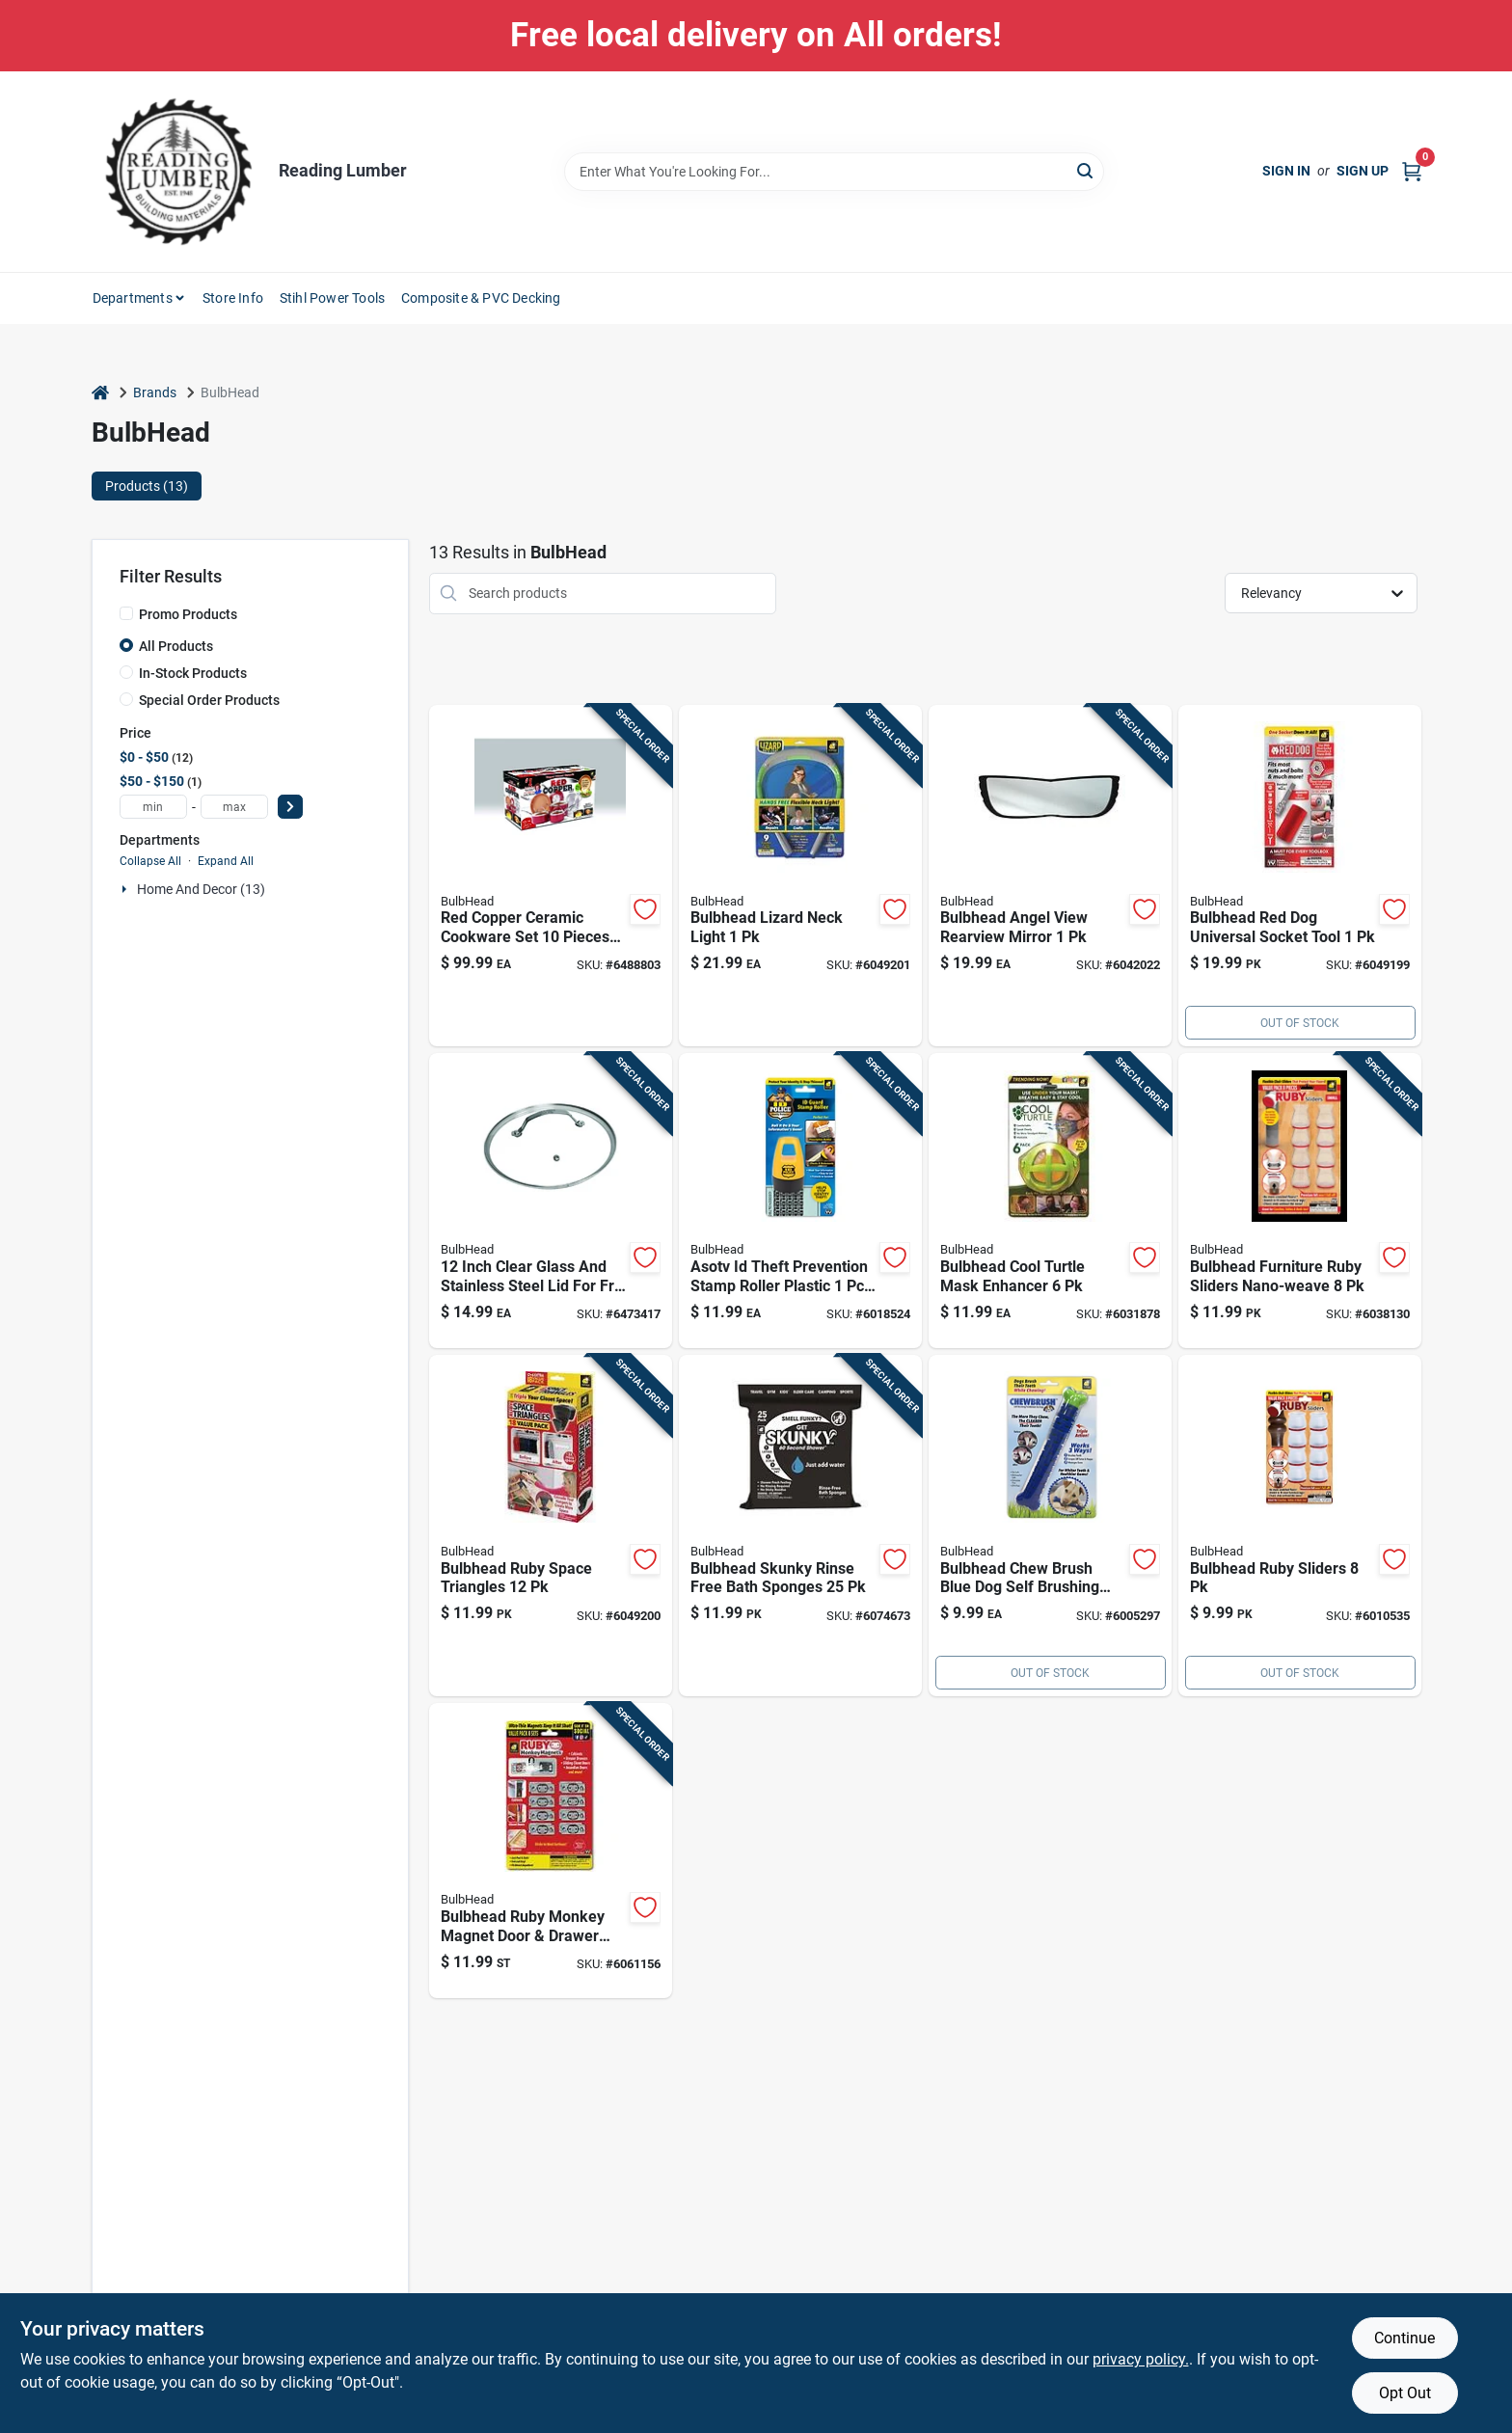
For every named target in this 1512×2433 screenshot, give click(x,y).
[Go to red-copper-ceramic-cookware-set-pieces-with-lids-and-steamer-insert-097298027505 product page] (550, 876)
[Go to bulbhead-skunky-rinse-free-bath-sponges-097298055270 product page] (800, 1526)
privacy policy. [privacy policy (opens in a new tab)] (1141, 2359)
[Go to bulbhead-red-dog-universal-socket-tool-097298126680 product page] (1299, 876)
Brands (154, 392)
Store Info (232, 298)
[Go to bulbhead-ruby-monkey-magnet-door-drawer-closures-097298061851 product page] (550, 1850)
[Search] (1086, 170)
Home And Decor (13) (201, 889)
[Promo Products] (126, 613)
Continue (1404, 2338)
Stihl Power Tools (332, 298)
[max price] (234, 807)
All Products (176, 646)
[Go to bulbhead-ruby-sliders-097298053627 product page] (1299, 1526)
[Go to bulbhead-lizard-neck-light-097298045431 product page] (800, 876)
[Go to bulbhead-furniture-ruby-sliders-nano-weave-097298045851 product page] (1299, 1200)
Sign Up (1362, 170)
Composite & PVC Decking (481, 298)
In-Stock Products (193, 673)
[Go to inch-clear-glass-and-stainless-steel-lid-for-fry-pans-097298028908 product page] (550, 1200)
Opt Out (1405, 2393)
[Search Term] (834, 171)
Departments (133, 298)
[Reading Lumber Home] (178, 171)
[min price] (153, 807)
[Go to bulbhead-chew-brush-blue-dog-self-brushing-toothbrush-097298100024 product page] (1050, 1526)
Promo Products (188, 614)
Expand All (226, 861)
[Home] (100, 393)
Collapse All (150, 861)
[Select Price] (290, 807)
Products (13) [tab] (146, 486)
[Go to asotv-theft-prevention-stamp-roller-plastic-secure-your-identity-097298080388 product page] (800, 1200)
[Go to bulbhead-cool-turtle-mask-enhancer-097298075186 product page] (1050, 1200)
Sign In (1286, 170)
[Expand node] (126, 889)
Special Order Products (209, 700)
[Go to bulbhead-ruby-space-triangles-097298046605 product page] (550, 1526)
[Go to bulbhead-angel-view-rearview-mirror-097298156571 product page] (1050, 876)
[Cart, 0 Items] (1411, 171)
